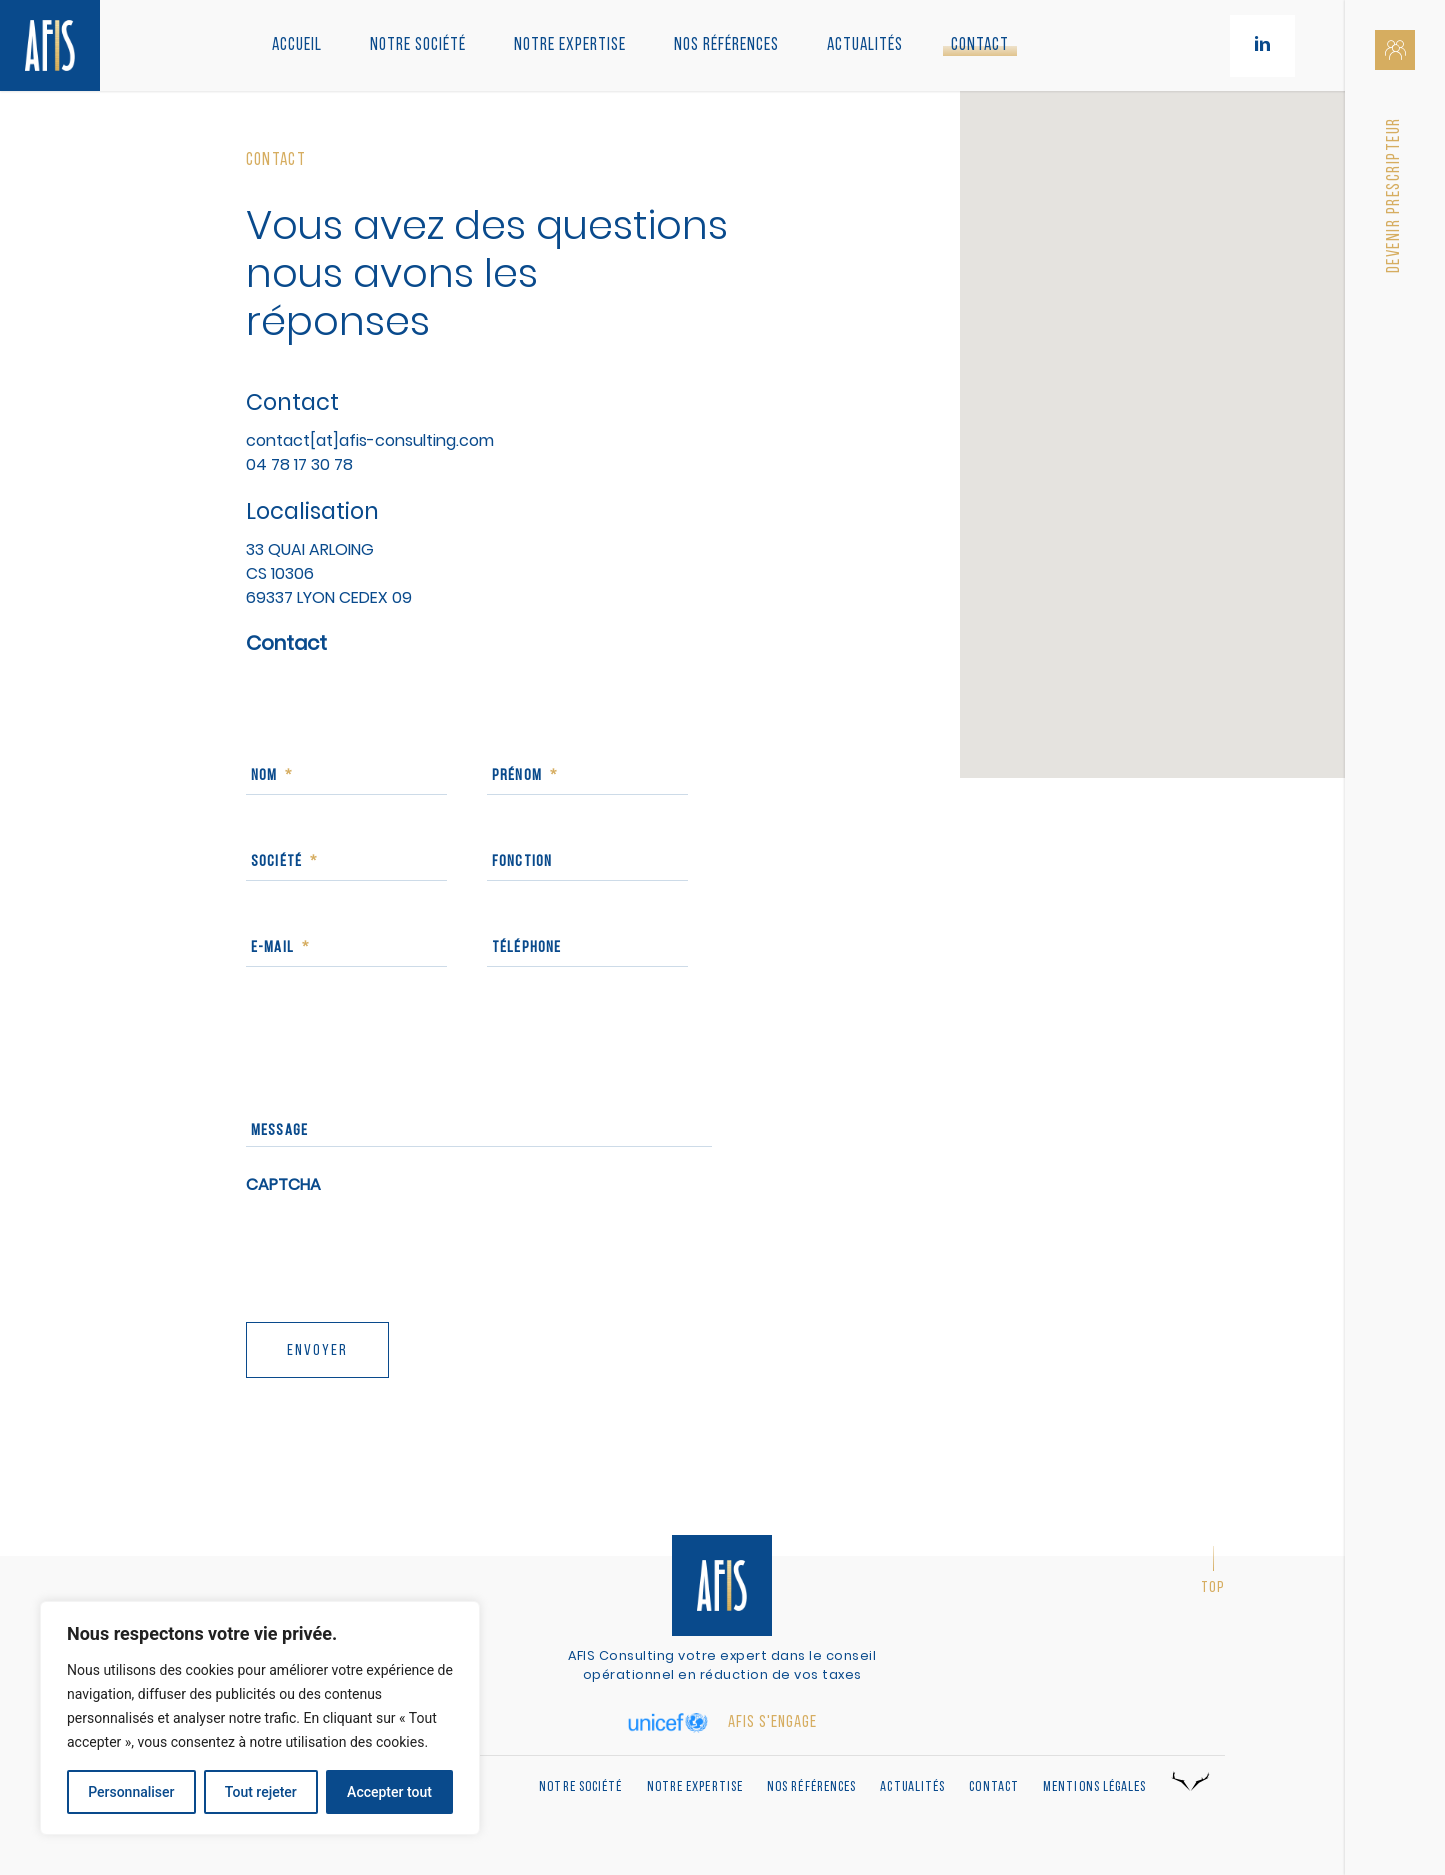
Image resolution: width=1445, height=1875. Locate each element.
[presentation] (398, 1251)
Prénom (524, 776)
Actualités (865, 45)
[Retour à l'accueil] (50, 45)
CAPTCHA (283, 1185)
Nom (272, 776)
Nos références (726, 45)
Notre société (418, 45)
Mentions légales (1095, 1787)
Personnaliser (131, 1792)
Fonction (522, 862)
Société (284, 862)
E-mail (280, 948)
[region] (260, 1718)
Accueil (297, 45)
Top (1213, 1588)
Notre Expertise (570, 45)
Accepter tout (389, 1792)
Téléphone (527, 948)
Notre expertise (695, 1787)
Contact (980, 45)
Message (279, 1131)
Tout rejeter (261, 1792)
